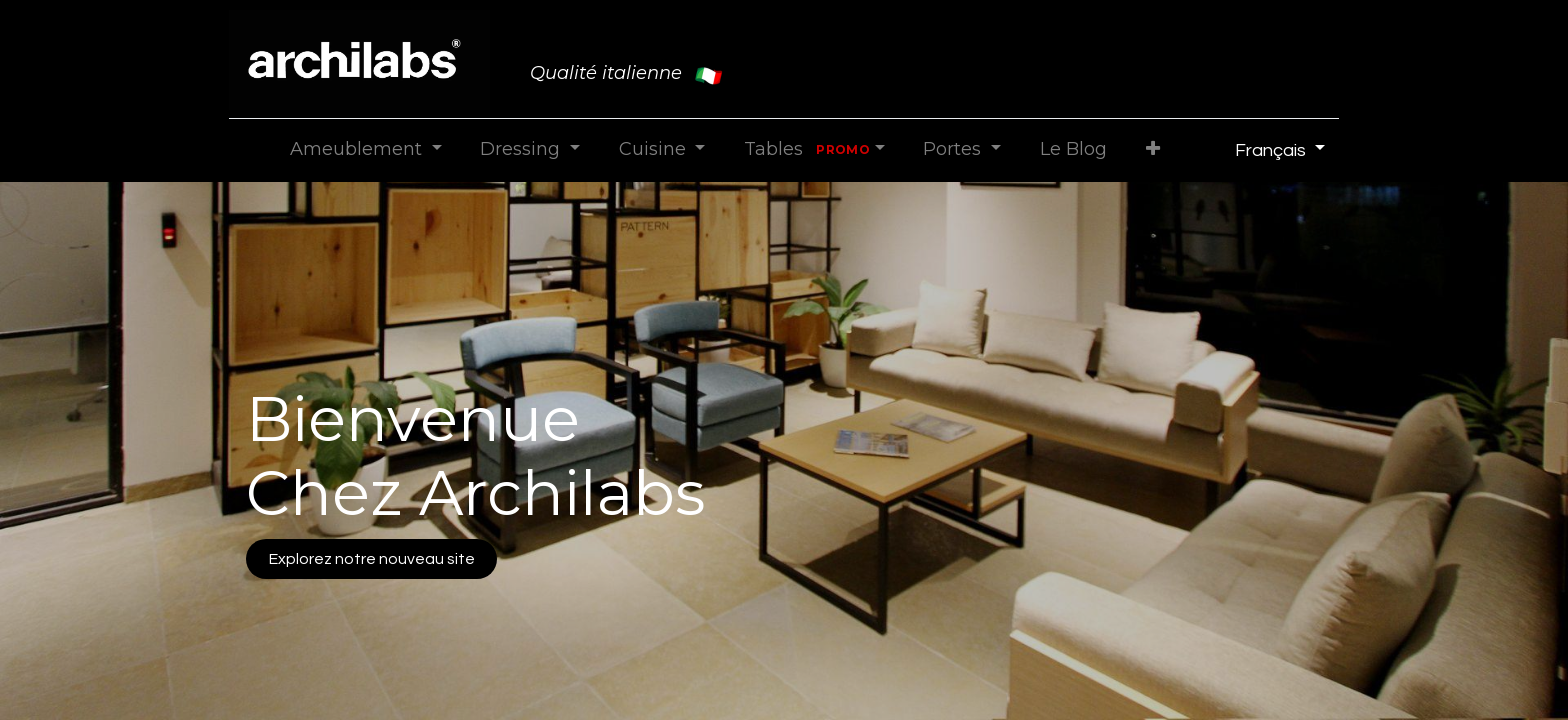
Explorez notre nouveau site (372, 559)
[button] (1152, 149)
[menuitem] (1073, 149)
